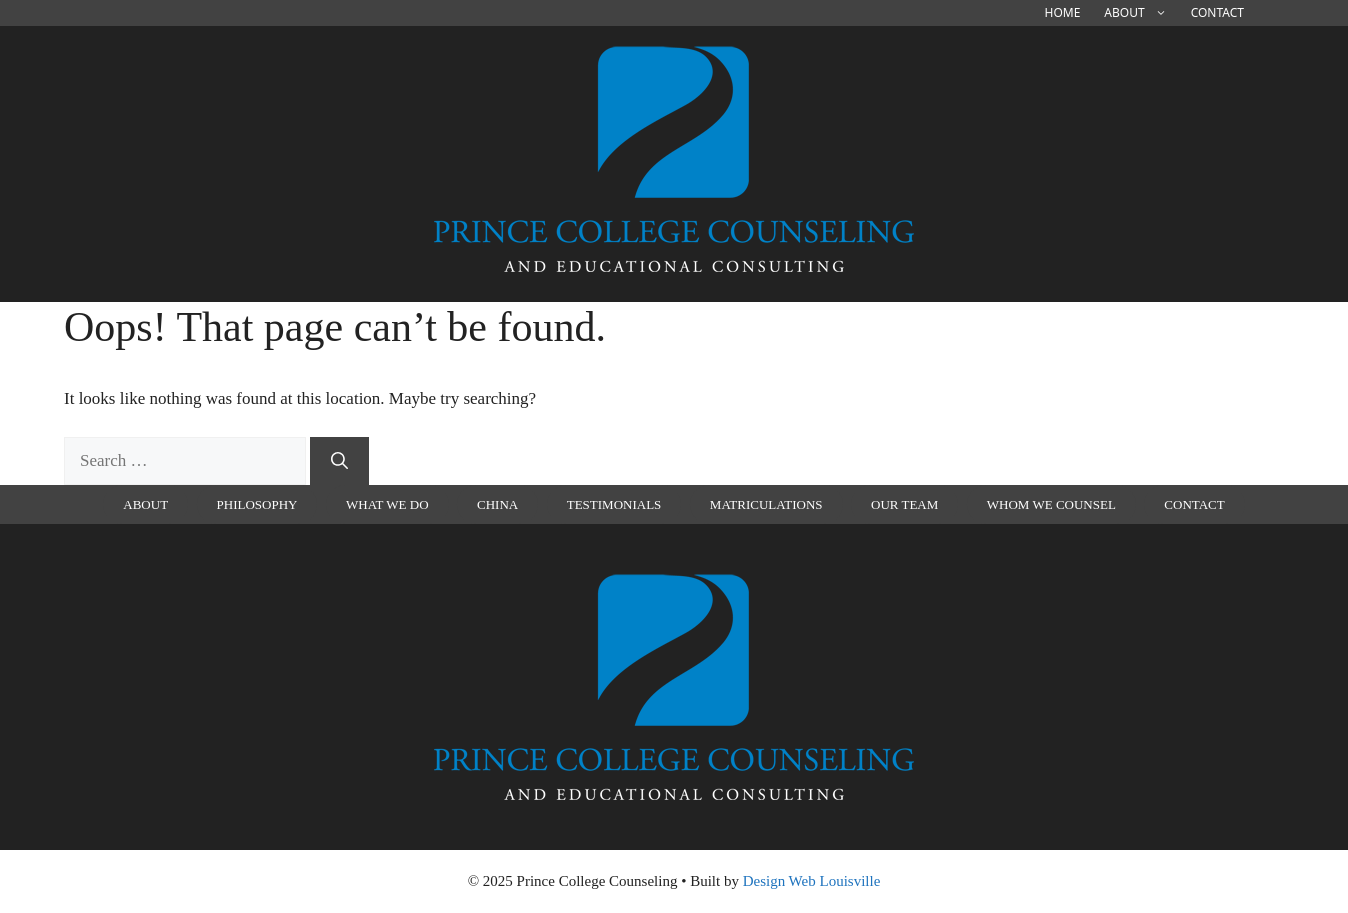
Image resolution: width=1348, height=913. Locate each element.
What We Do (387, 504)
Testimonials (614, 504)
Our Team (904, 504)
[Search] (339, 461)
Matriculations (766, 504)
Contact (1217, 12)
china (497, 504)
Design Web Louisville (812, 881)
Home (1063, 12)
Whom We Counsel (1051, 504)
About (1141, 13)
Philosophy (257, 504)
